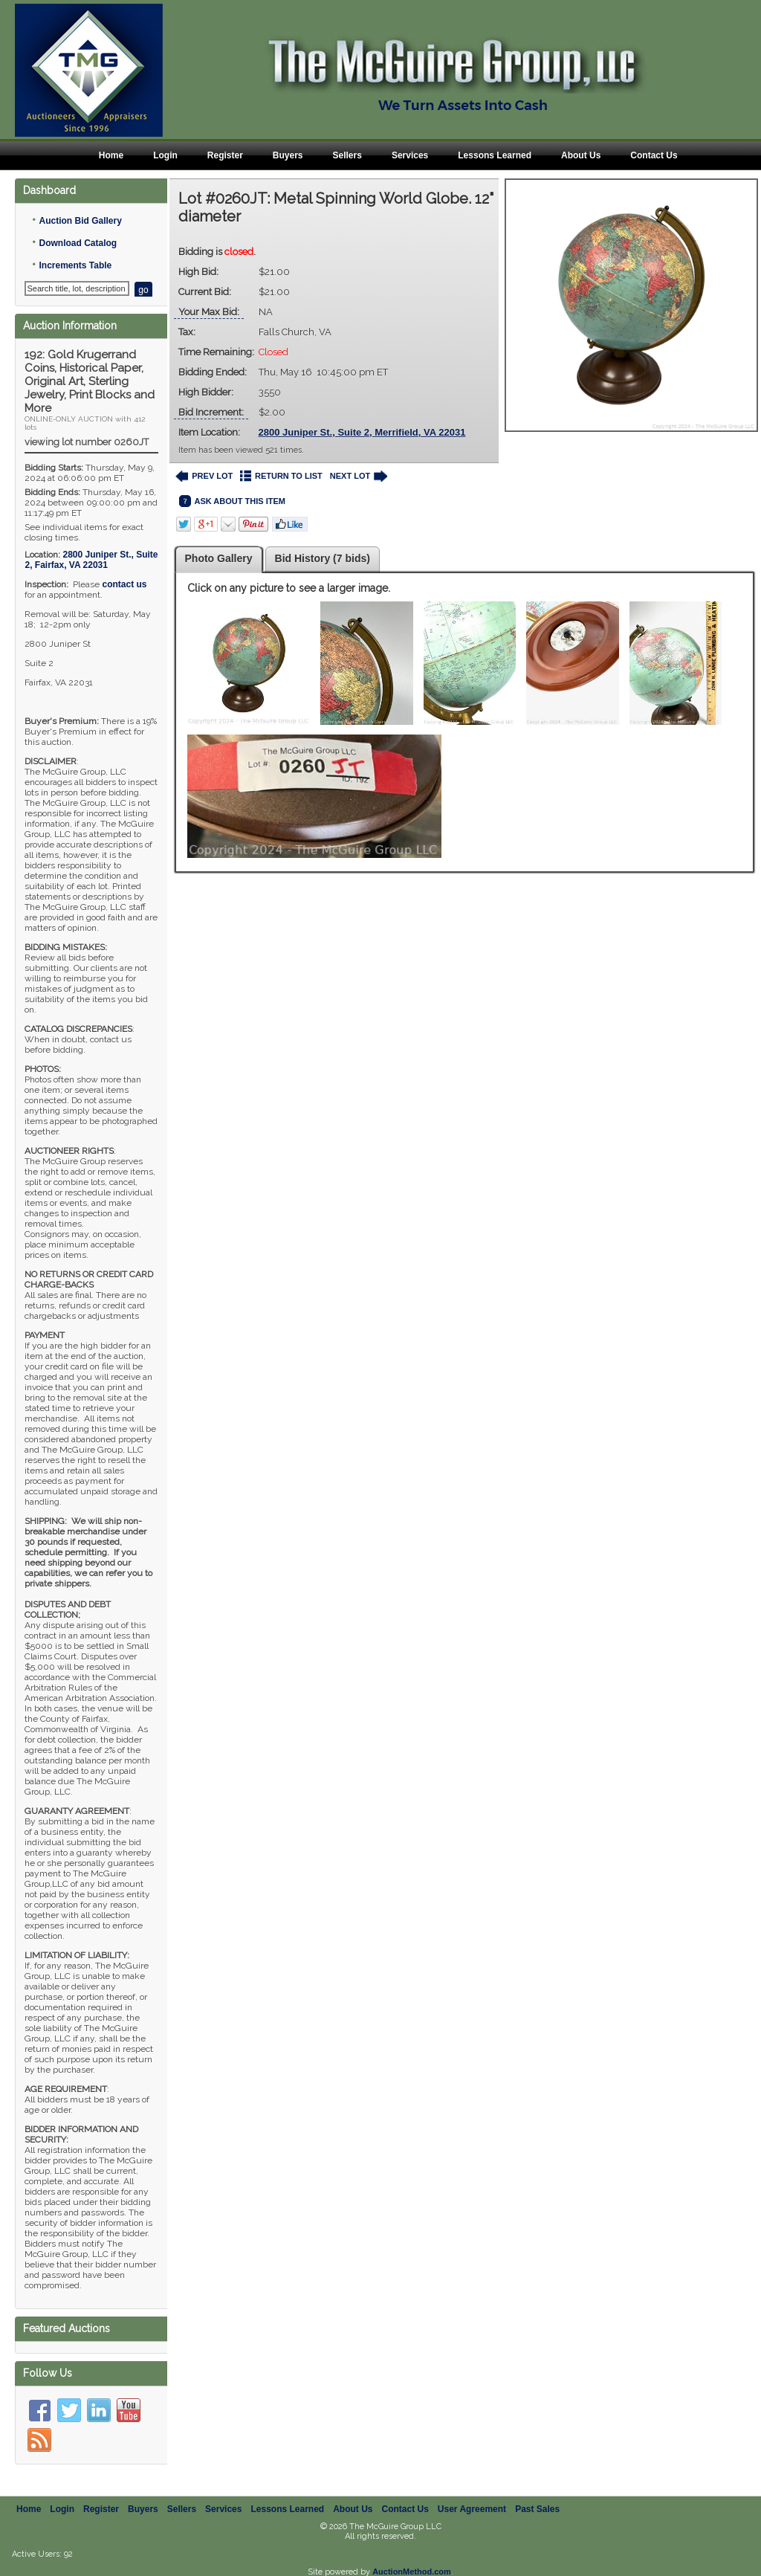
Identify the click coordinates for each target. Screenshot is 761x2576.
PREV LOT (204, 476)
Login (165, 155)
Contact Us (653, 155)
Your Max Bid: (208, 311)
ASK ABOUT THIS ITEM (232, 501)
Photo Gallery (219, 558)
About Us (580, 155)
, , (91, 559)
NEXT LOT (358, 476)
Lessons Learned (494, 155)
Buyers (288, 155)
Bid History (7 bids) (322, 558)
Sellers (347, 155)
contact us (124, 584)
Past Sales (537, 2493)
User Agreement (472, 2493)
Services (410, 155)
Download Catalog (78, 243)
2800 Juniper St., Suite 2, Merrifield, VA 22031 (362, 432)
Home (111, 155)
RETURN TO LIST (281, 476)
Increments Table (75, 265)
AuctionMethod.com (411, 2555)
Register (225, 155)
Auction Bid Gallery (80, 221)
